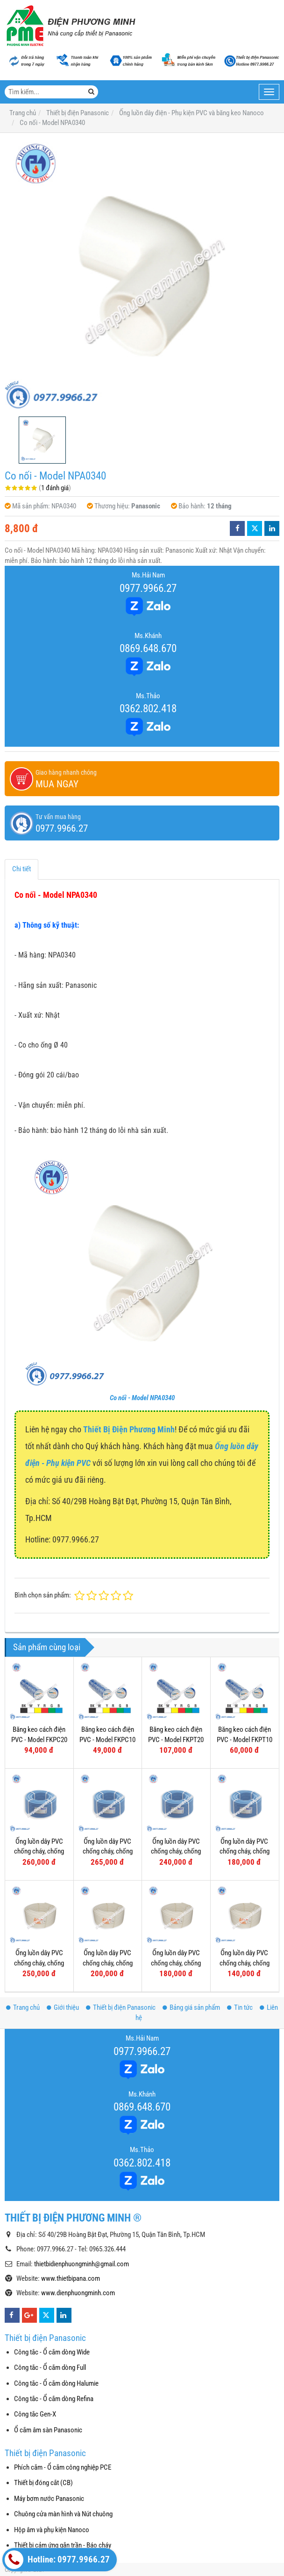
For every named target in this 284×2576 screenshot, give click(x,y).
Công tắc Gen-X (35, 2414)
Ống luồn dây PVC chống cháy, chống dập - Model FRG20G (176, 1851)
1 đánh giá (55, 488)
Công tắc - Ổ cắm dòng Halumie (56, 2383)
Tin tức (240, 2007)
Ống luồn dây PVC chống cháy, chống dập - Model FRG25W (107, 1963)
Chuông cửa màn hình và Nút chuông (63, 2514)
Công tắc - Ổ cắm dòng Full (50, 2367)
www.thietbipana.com (70, 2278)
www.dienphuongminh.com (78, 2293)
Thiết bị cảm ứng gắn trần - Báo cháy (62, 2545)
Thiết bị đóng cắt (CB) (43, 2483)
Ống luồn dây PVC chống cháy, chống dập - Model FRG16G (244, 1851)
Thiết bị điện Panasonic (121, 2007)
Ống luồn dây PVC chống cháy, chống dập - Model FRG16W (244, 1963)
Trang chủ (23, 2007)
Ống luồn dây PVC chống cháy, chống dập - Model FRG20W (176, 1963)
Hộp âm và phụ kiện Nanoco (51, 2530)
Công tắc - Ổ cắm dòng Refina (53, 2399)
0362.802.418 (148, 708)
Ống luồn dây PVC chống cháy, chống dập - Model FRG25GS (107, 1851)
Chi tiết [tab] (21, 869)
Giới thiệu (63, 2007)
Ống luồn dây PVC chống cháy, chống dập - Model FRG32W (39, 1963)
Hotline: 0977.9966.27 (57, 2559)
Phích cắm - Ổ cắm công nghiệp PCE (62, 2467)
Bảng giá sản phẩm (191, 2007)
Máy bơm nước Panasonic (49, 2498)
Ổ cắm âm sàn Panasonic (48, 2430)
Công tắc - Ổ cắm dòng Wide (52, 2352)
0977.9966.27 (148, 588)
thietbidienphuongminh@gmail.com (81, 2264)
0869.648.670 (148, 648)
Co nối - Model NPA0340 (142, 1398)
